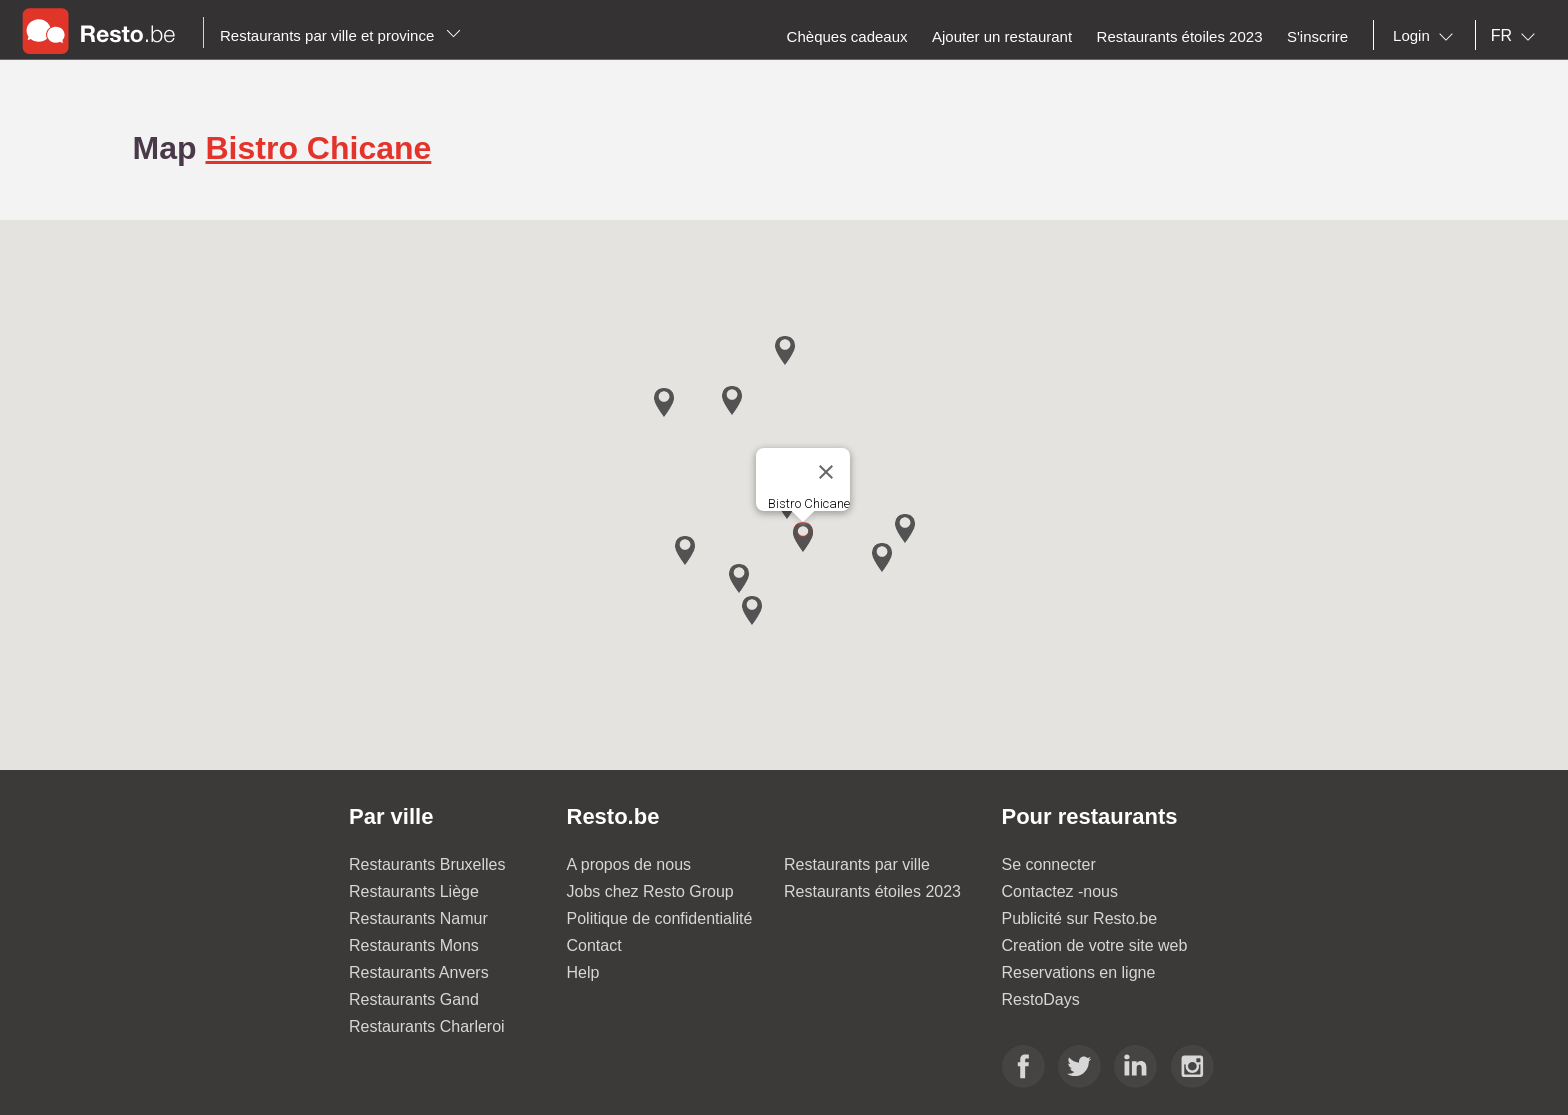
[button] (803, 537)
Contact (594, 945)
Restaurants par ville (857, 864)
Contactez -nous (1060, 891)
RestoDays (1041, 999)
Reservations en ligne (1079, 972)
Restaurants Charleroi (427, 1026)
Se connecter (1049, 864)
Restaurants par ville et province (340, 35)
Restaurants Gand (414, 999)
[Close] (826, 472)
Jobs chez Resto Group (650, 891)
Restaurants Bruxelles (427, 864)
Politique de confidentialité (660, 918)
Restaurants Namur (418, 918)
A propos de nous (629, 864)
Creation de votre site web (1095, 945)
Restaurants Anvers (419, 972)
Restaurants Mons (414, 945)
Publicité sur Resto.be (1080, 918)
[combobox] (1427, 36)
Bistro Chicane (318, 148)
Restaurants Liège (414, 891)
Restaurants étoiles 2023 (872, 891)
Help (583, 972)
